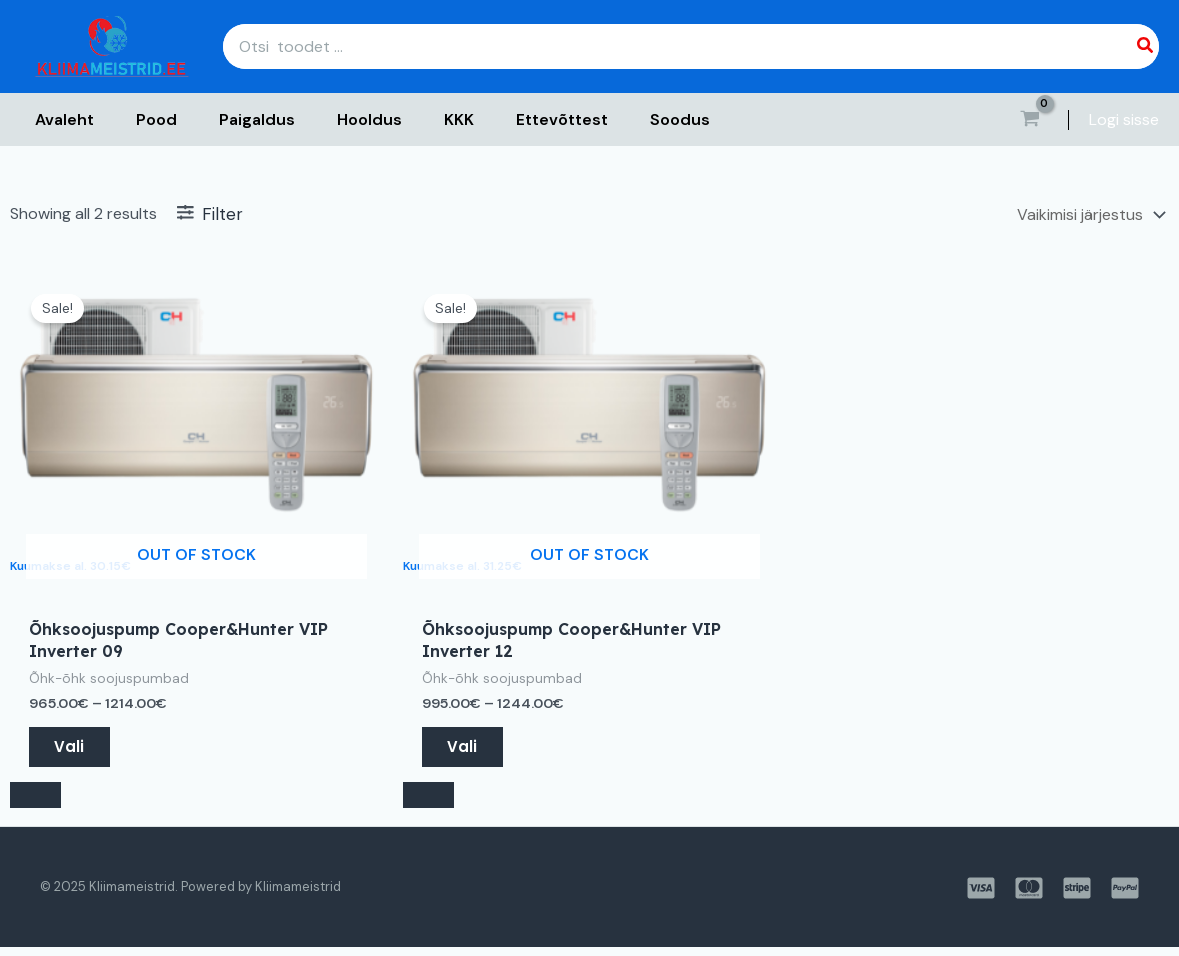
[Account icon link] (1124, 120)
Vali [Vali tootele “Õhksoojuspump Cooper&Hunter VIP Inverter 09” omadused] (72, 750)
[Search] (1146, 46)
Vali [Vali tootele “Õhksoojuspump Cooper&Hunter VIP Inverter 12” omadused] (465, 750)
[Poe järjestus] (1089, 214)
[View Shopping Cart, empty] (1029, 120)
